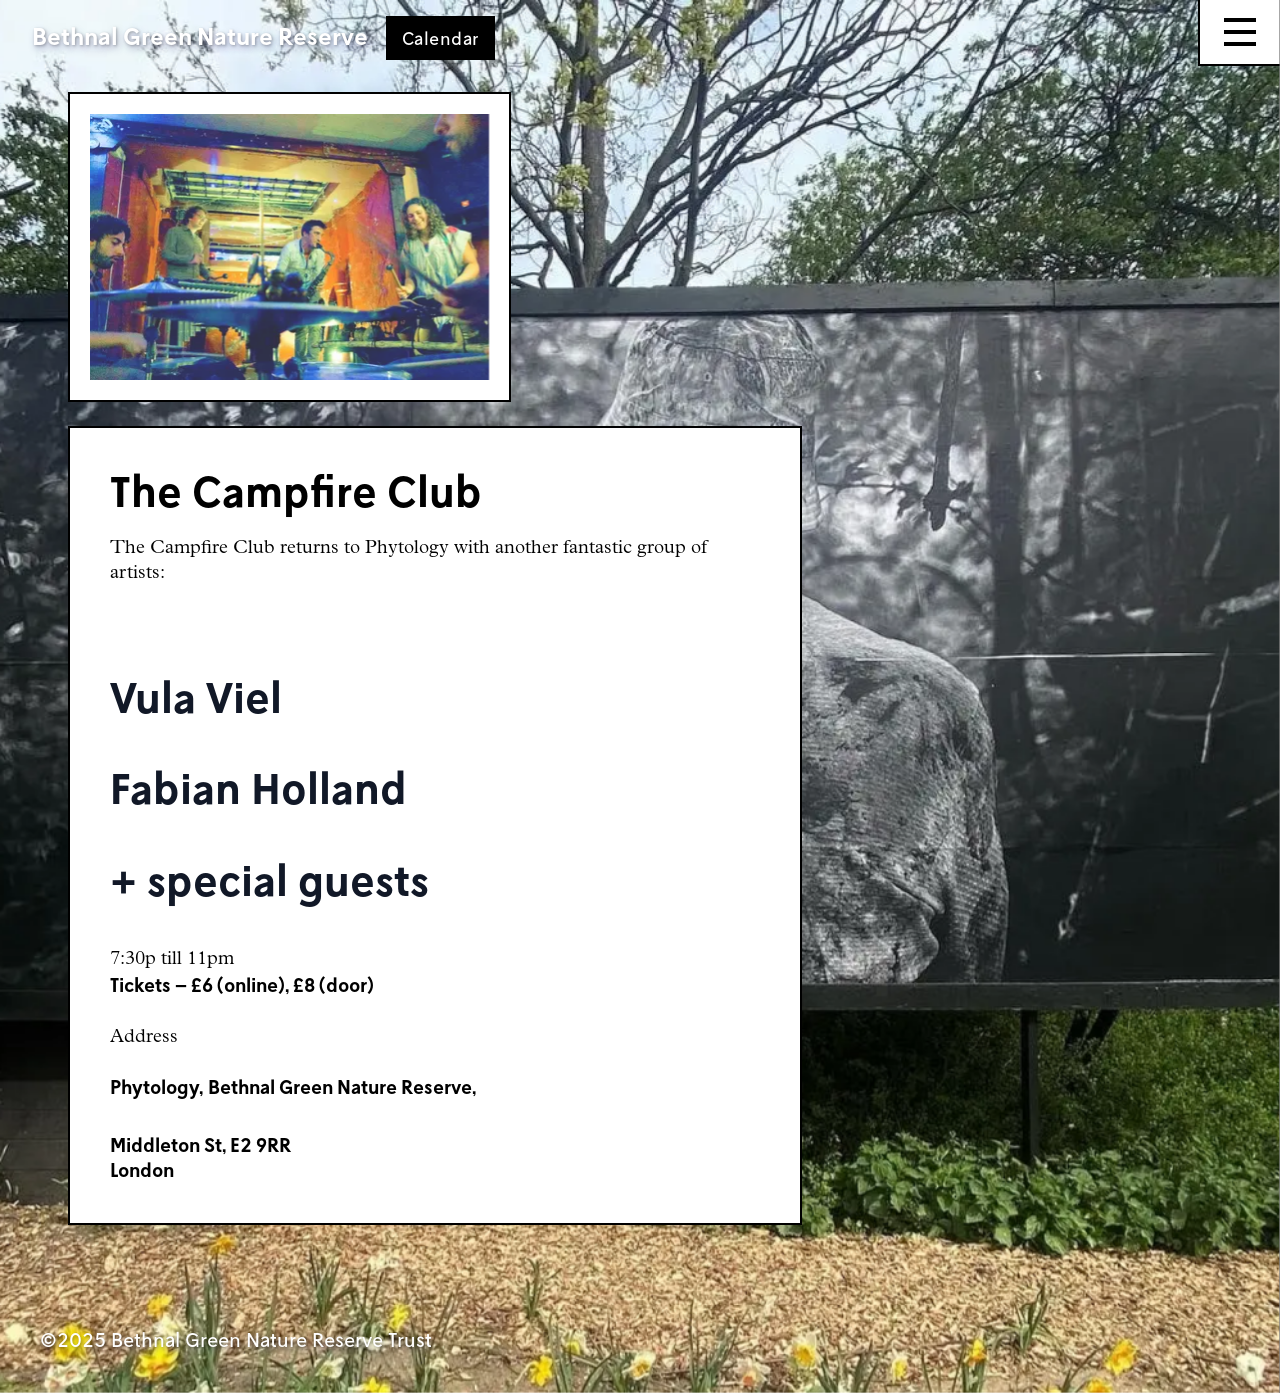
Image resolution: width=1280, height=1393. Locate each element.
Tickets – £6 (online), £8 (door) (242, 984)
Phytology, (156, 1086)
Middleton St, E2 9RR (200, 1144)
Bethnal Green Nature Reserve (200, 36)
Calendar (440, 38)
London (142, 1169)
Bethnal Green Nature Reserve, (342, 1086)
